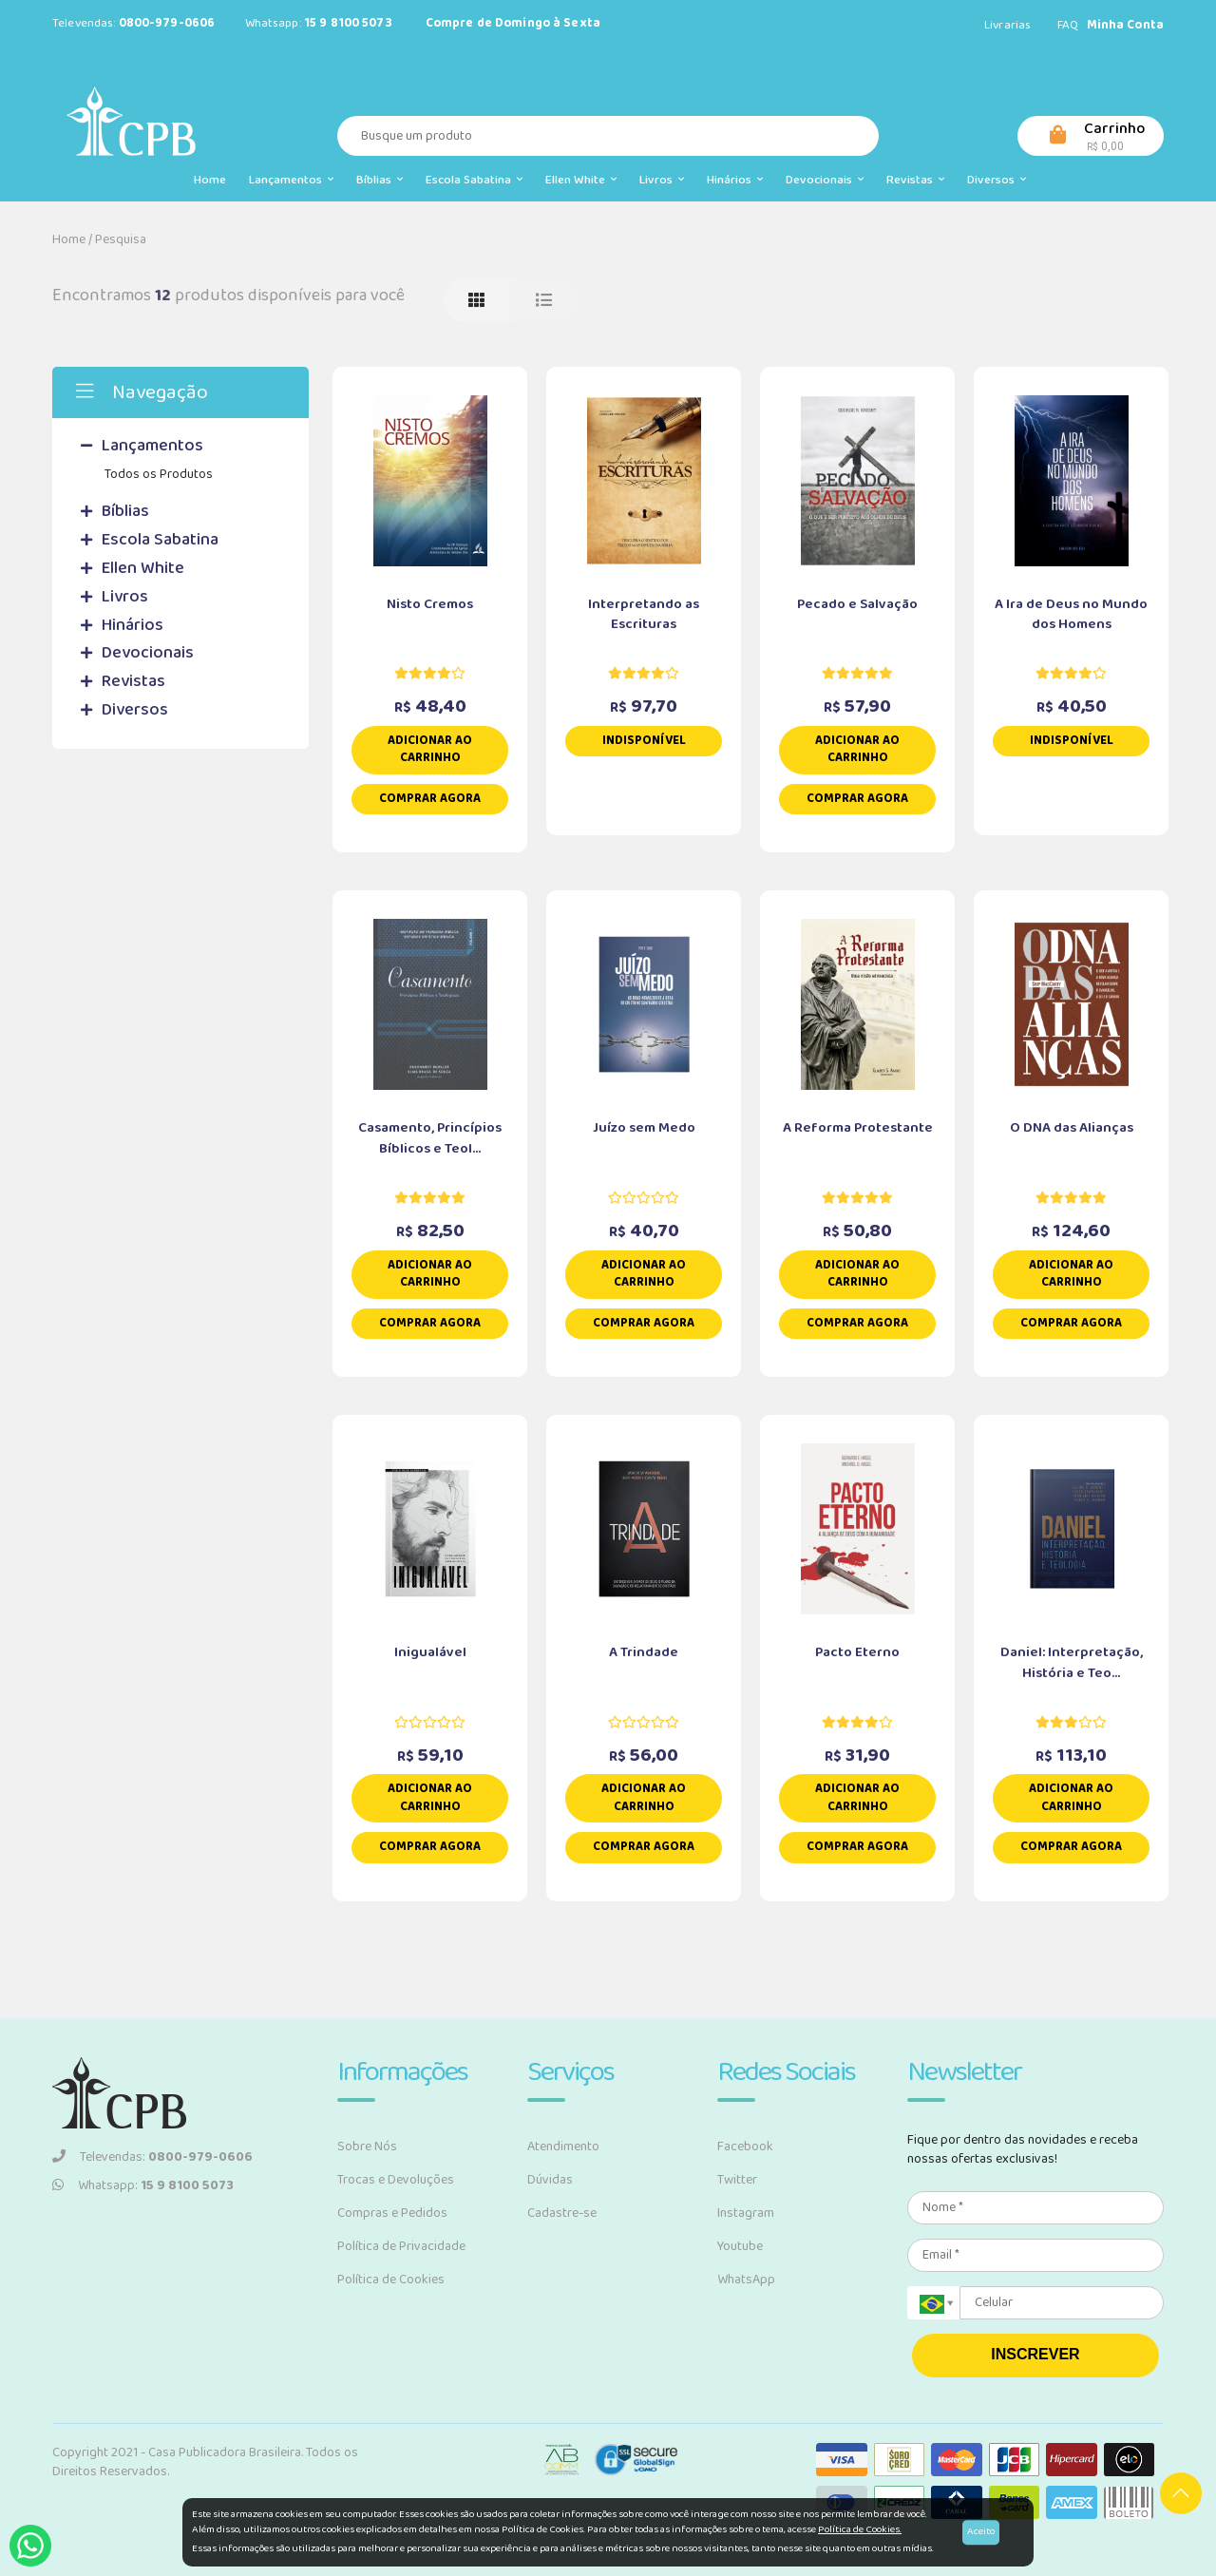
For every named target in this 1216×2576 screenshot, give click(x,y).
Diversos (996, 180)
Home (210, 180)
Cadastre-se (562, 2213)
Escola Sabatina (474, 180)
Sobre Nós (367, 2146)
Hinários (735, 180)
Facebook (745, 2146)
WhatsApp (746, 2279)
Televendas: (152, 2157)
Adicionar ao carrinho (430, 750)
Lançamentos (291, 180)
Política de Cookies (391, 2279)
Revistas (915, 180)
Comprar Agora (430, 799)
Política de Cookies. (860, 2529)
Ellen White (581, 180)
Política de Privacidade (401, 2246)
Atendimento (563, 2146)
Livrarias (1007, 25)
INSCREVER (1035, 2354)
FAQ (1067, 25)
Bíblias (379, 180)
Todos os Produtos (158, 474)
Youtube (740, 2246)
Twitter (737, 2179)
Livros (661, 180)
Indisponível (644, 741)
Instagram (745, 2213)
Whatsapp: (143, 2185)
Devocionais (825, 180)
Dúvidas (550, 2179)
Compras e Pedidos (392, 2213)
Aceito (981, 2531)
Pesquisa (120, 239)
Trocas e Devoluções (395, 2179)
